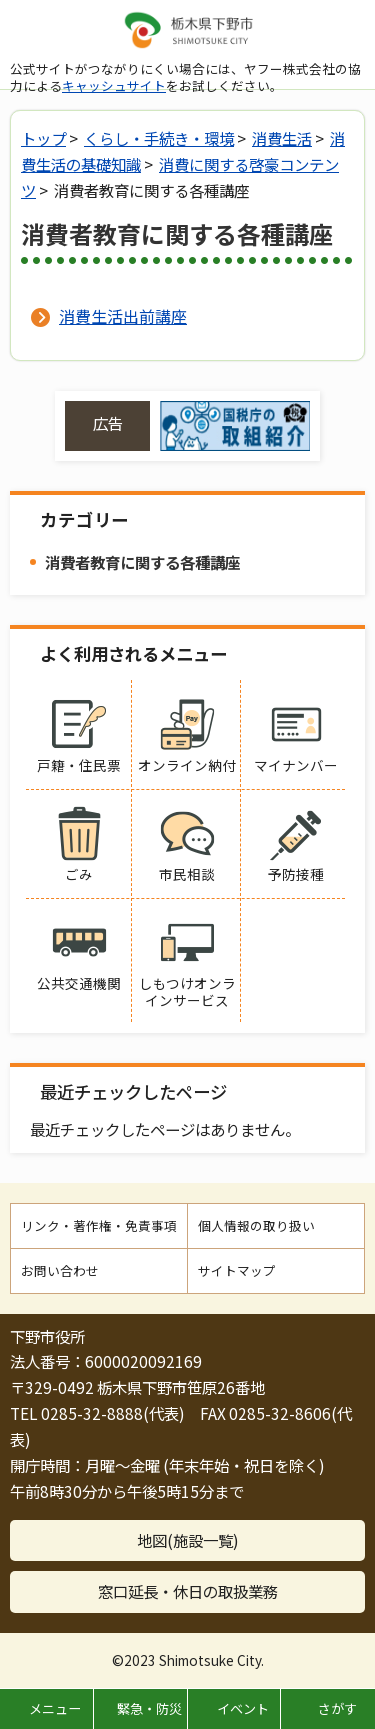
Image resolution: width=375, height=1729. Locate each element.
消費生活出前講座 (123, 316)
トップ (43, 138)
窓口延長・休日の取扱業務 (188, 1591)
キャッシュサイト (114, 85)
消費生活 (282, 138)
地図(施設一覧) (188, 1540)
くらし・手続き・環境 (159, 138)
